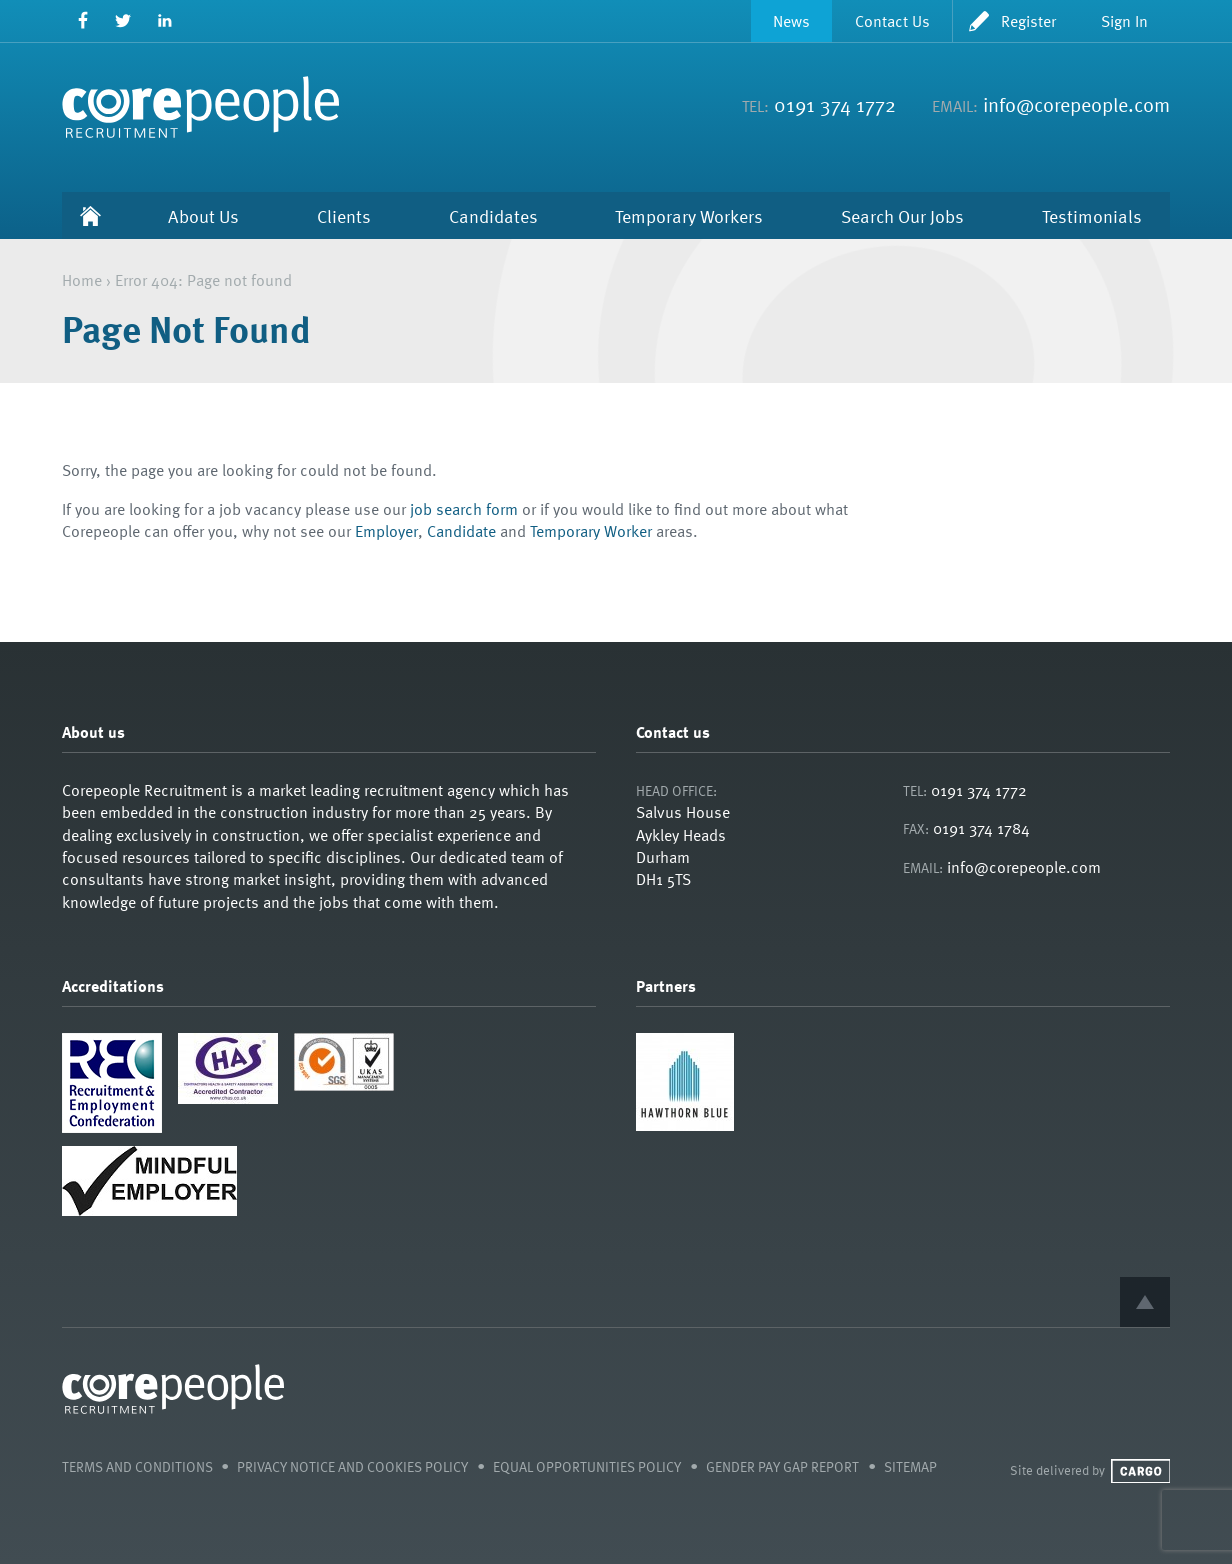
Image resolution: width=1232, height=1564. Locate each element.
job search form (464, 509)
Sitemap (910, 1466)
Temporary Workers (689, 215)
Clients (344, 215)
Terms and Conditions (137, 1466)
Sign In (1124, 21)
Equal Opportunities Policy (587, 1466)
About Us (203, 215)
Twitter (123, 20)
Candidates (493, 215)
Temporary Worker (591, 531)
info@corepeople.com (1076, 104)
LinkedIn (164, 20)
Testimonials (1092, 215)
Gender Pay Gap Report (782, 1466)
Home (91, 215)
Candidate (461, 531)
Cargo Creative (1140, 1471)
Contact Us (892, 21)
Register (1028, 21)
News (791, 21)
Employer (386, 531)
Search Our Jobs (902, 215)
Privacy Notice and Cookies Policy (352, 1466)
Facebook (82, 20)
